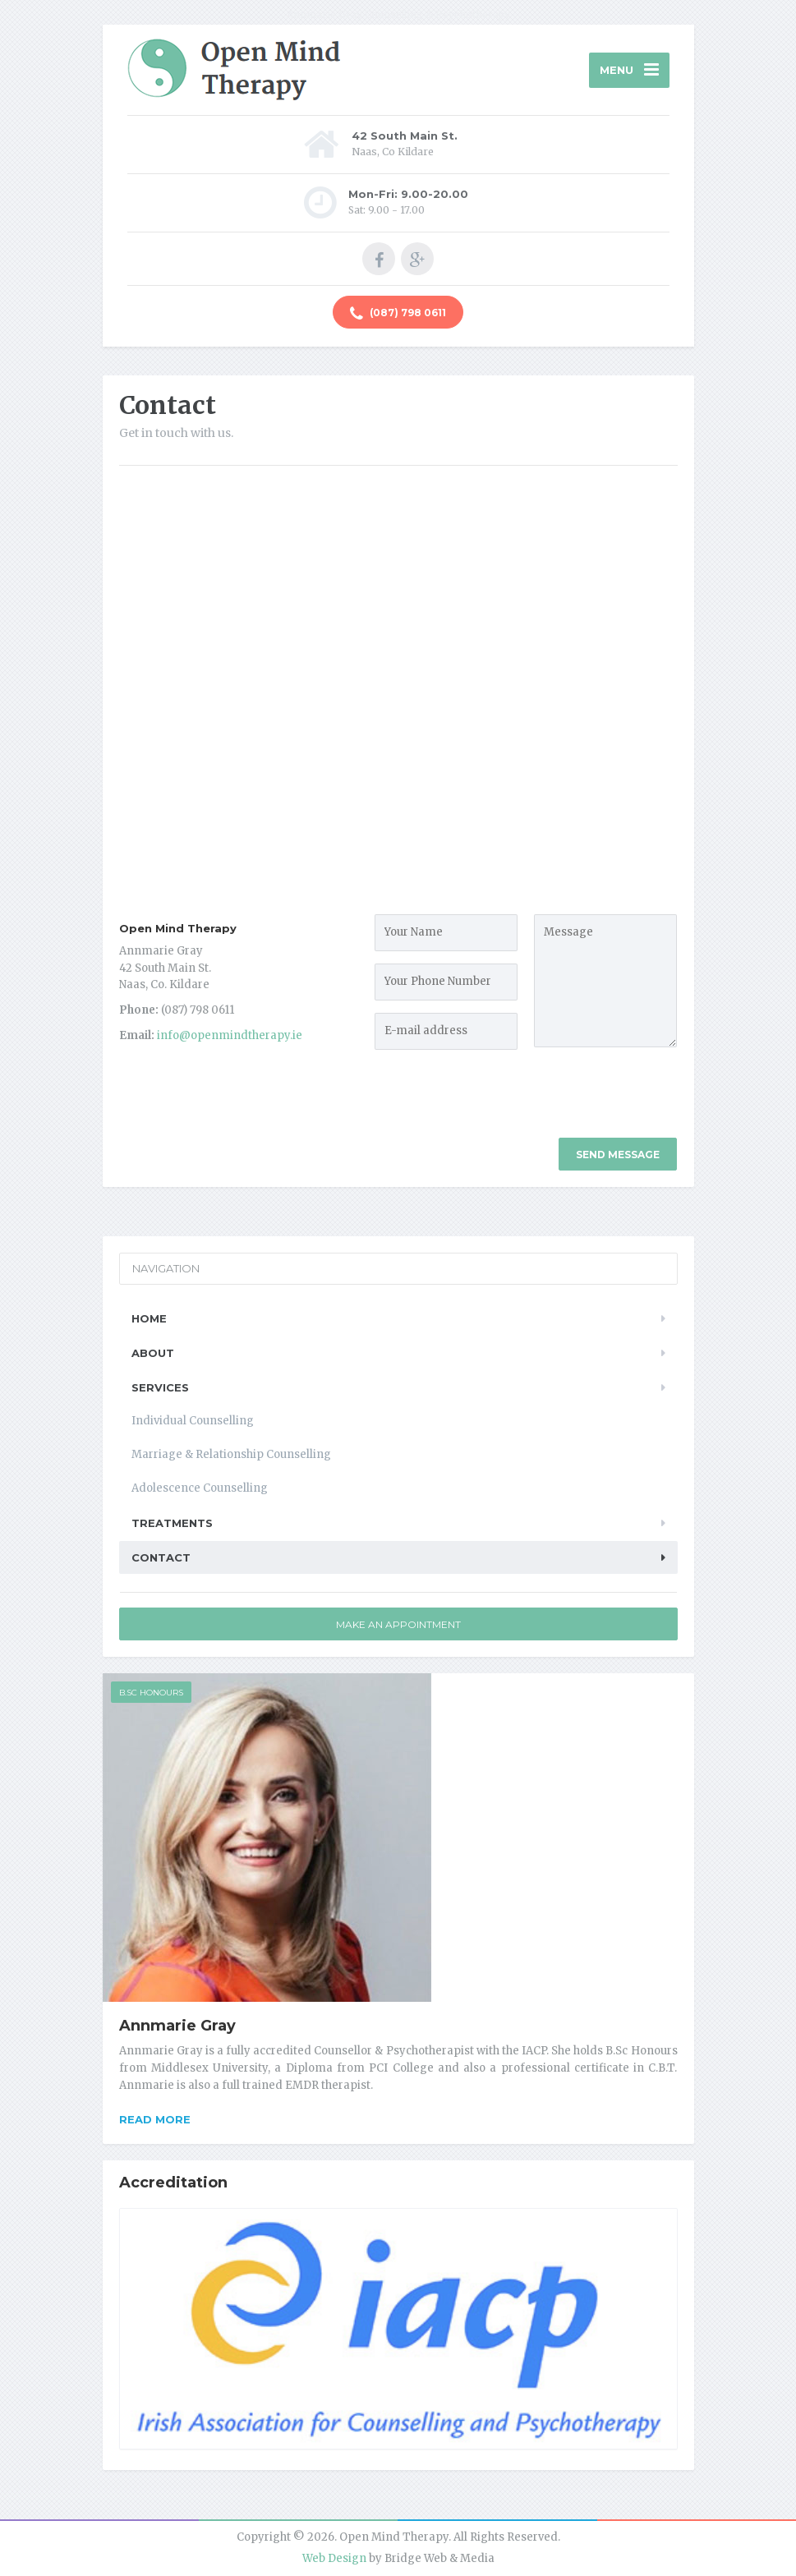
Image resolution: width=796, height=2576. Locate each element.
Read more (155, 2119)
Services (160, 1387)
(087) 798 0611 (398, 314)
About (152, 1352)
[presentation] (659, 1106)
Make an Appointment (398, 1624)
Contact (161, 1557)
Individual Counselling (192, 1421)
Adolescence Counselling (199, 1488)
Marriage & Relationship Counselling (231, 1454)
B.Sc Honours (151, 1692)
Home (149, 1318)
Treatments (172, 1523)
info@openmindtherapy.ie (229, 1035)
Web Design (334, 2558)
